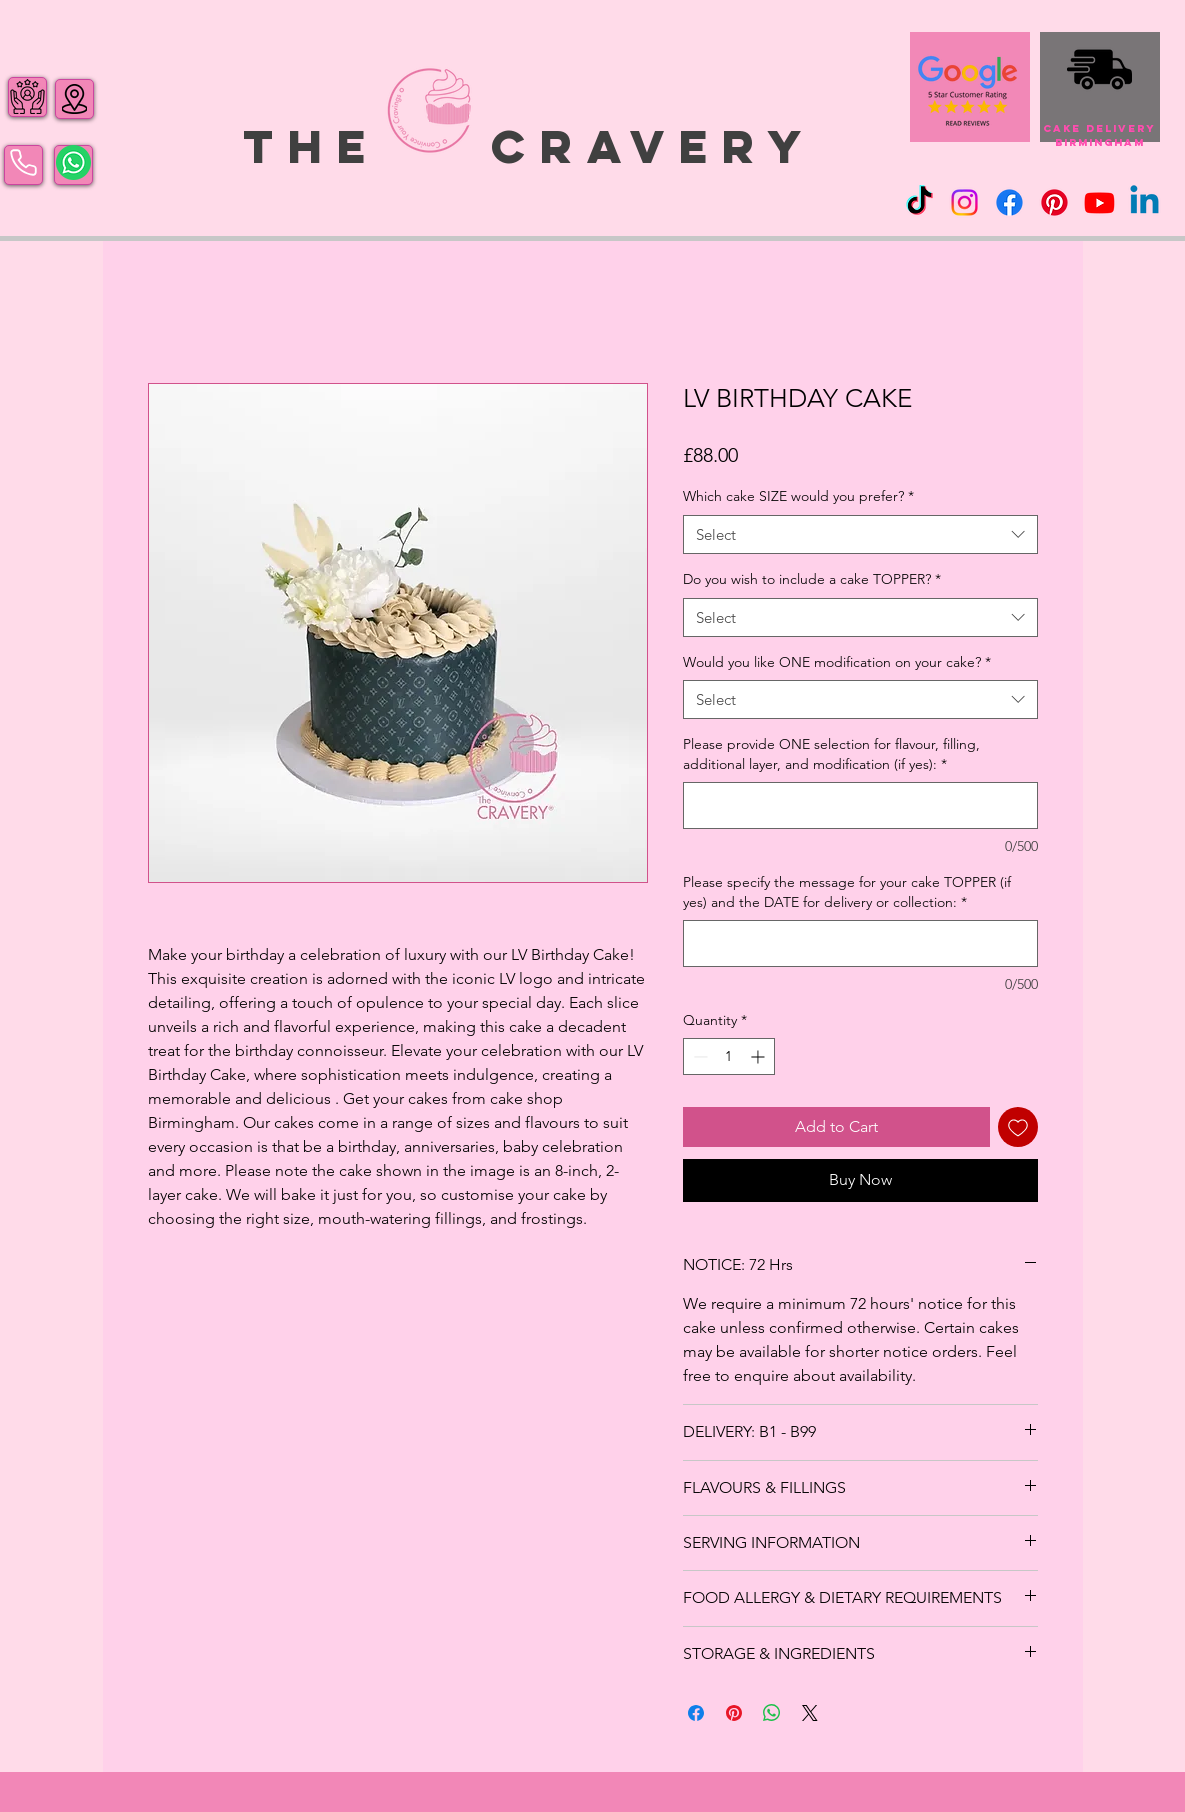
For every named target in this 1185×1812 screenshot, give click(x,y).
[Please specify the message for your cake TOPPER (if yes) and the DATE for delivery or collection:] (860, 943)
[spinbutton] (729, 1056)
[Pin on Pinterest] (734, 1713)
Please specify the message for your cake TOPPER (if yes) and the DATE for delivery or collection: (847, 892)
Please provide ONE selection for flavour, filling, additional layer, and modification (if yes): (831, 754)
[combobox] (860, 534)
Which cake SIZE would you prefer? (798, 496)
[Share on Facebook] (696, 1713)
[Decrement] (698, 1056)
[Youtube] (1099, 202)
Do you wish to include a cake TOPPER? (812, 579)
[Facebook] (1009, 202)
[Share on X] (810, 1713)
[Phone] (23, 163)
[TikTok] (919, 202)
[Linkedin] (1144, 202)
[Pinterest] (1054, 202)
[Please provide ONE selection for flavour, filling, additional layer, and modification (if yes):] (860, 805)
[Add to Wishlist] (1018, 1127)
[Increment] (759, 1056)
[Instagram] (964, 202)
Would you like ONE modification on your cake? (837, 662)
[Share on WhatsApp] (772, 1713)
